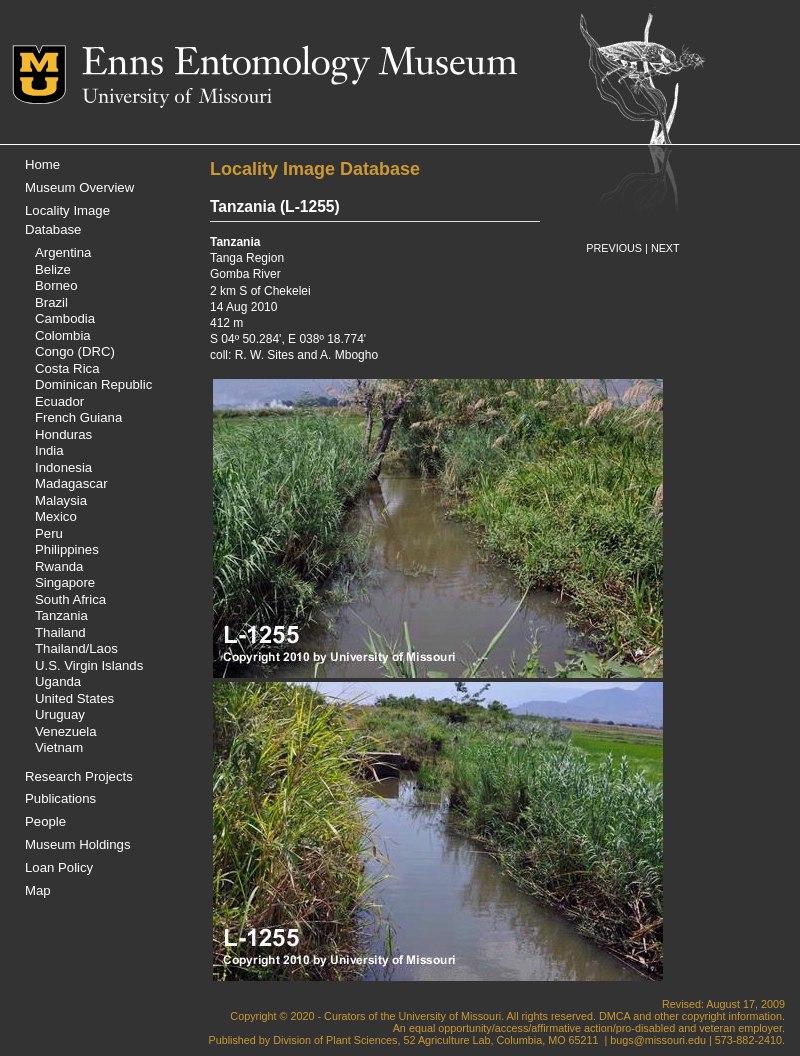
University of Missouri (177, 98)
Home (42, 164)
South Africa (70, 599)
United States (74, 698)
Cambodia (65, 318)
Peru (49, 533)
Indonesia (63, 467)
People (45, 821)
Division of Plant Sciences (335, 1040)
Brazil (51, 302)
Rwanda (59, 566)
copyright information (732, 1016)
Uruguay (60, 714)
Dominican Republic (93, 384)
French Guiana (78, 417)
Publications (60, 798)
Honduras (63, 434)
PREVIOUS (614, 248)
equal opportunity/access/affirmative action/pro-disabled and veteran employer (595, 1028)
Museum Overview (79, 187)
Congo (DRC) (75, 351)
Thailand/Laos (76, 648)
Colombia (63, 335)
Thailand (60, 632)
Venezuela (66, 731)
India (49, 450)
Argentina (63, 252)
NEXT (665, 248)
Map (38, 890)
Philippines (67, 549)
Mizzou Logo (47, 74)
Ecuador (59, 401)
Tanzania (61, 615)
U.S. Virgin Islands (89, 665)
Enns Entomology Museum (299, 65)
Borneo (56, 285)
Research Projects (79, 776)
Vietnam (59, 747)
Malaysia (61, 500)
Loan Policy (59, 867)
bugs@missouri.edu (658, 1040)
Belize (53, 269)
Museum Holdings (78, 844)
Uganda (58, 681)
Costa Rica (67, 368)
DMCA (614, 1016)
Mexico (56, 516)
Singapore (65, 582)
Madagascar (71, 483)
